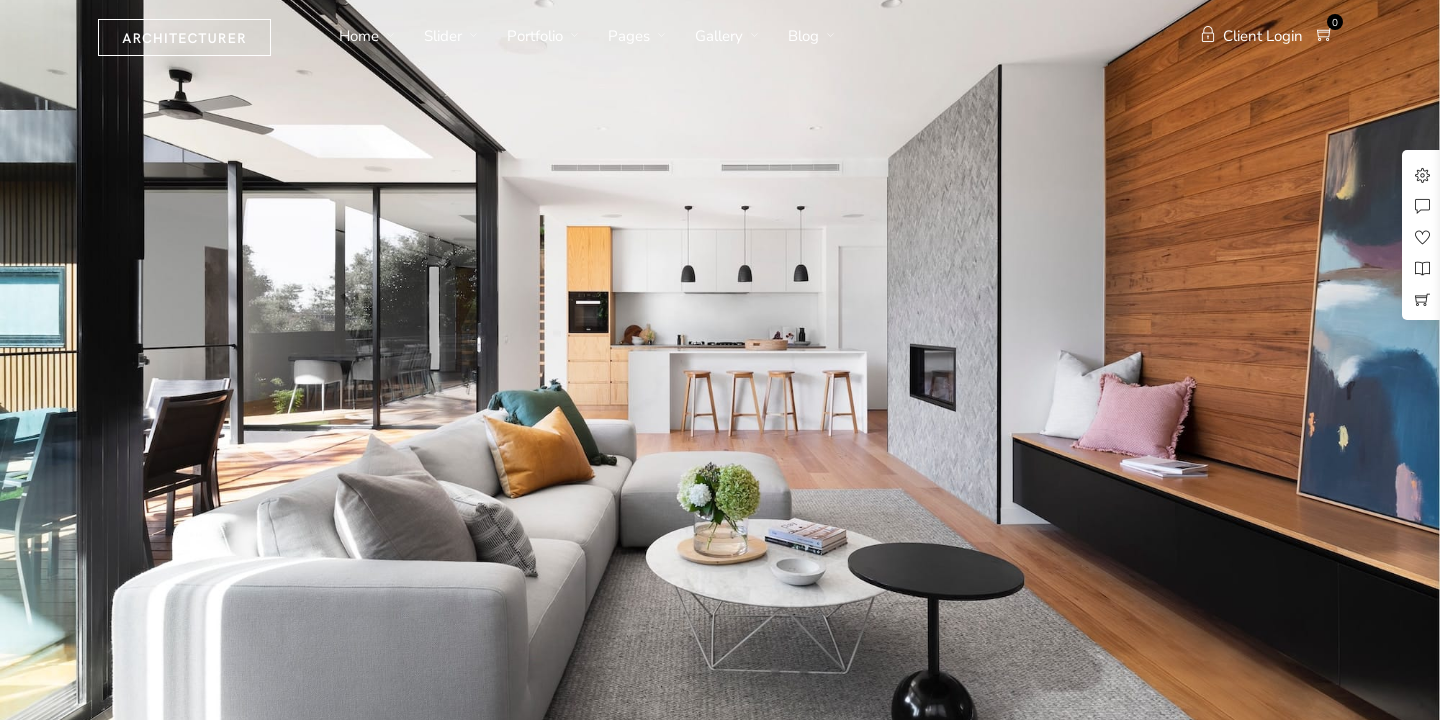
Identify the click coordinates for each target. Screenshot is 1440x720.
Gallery (719, 36)
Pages (629, 36)
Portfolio (535, 36)
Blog (803, 36)
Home (359, 36)
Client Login (1251, 36)
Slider (443, 36)
